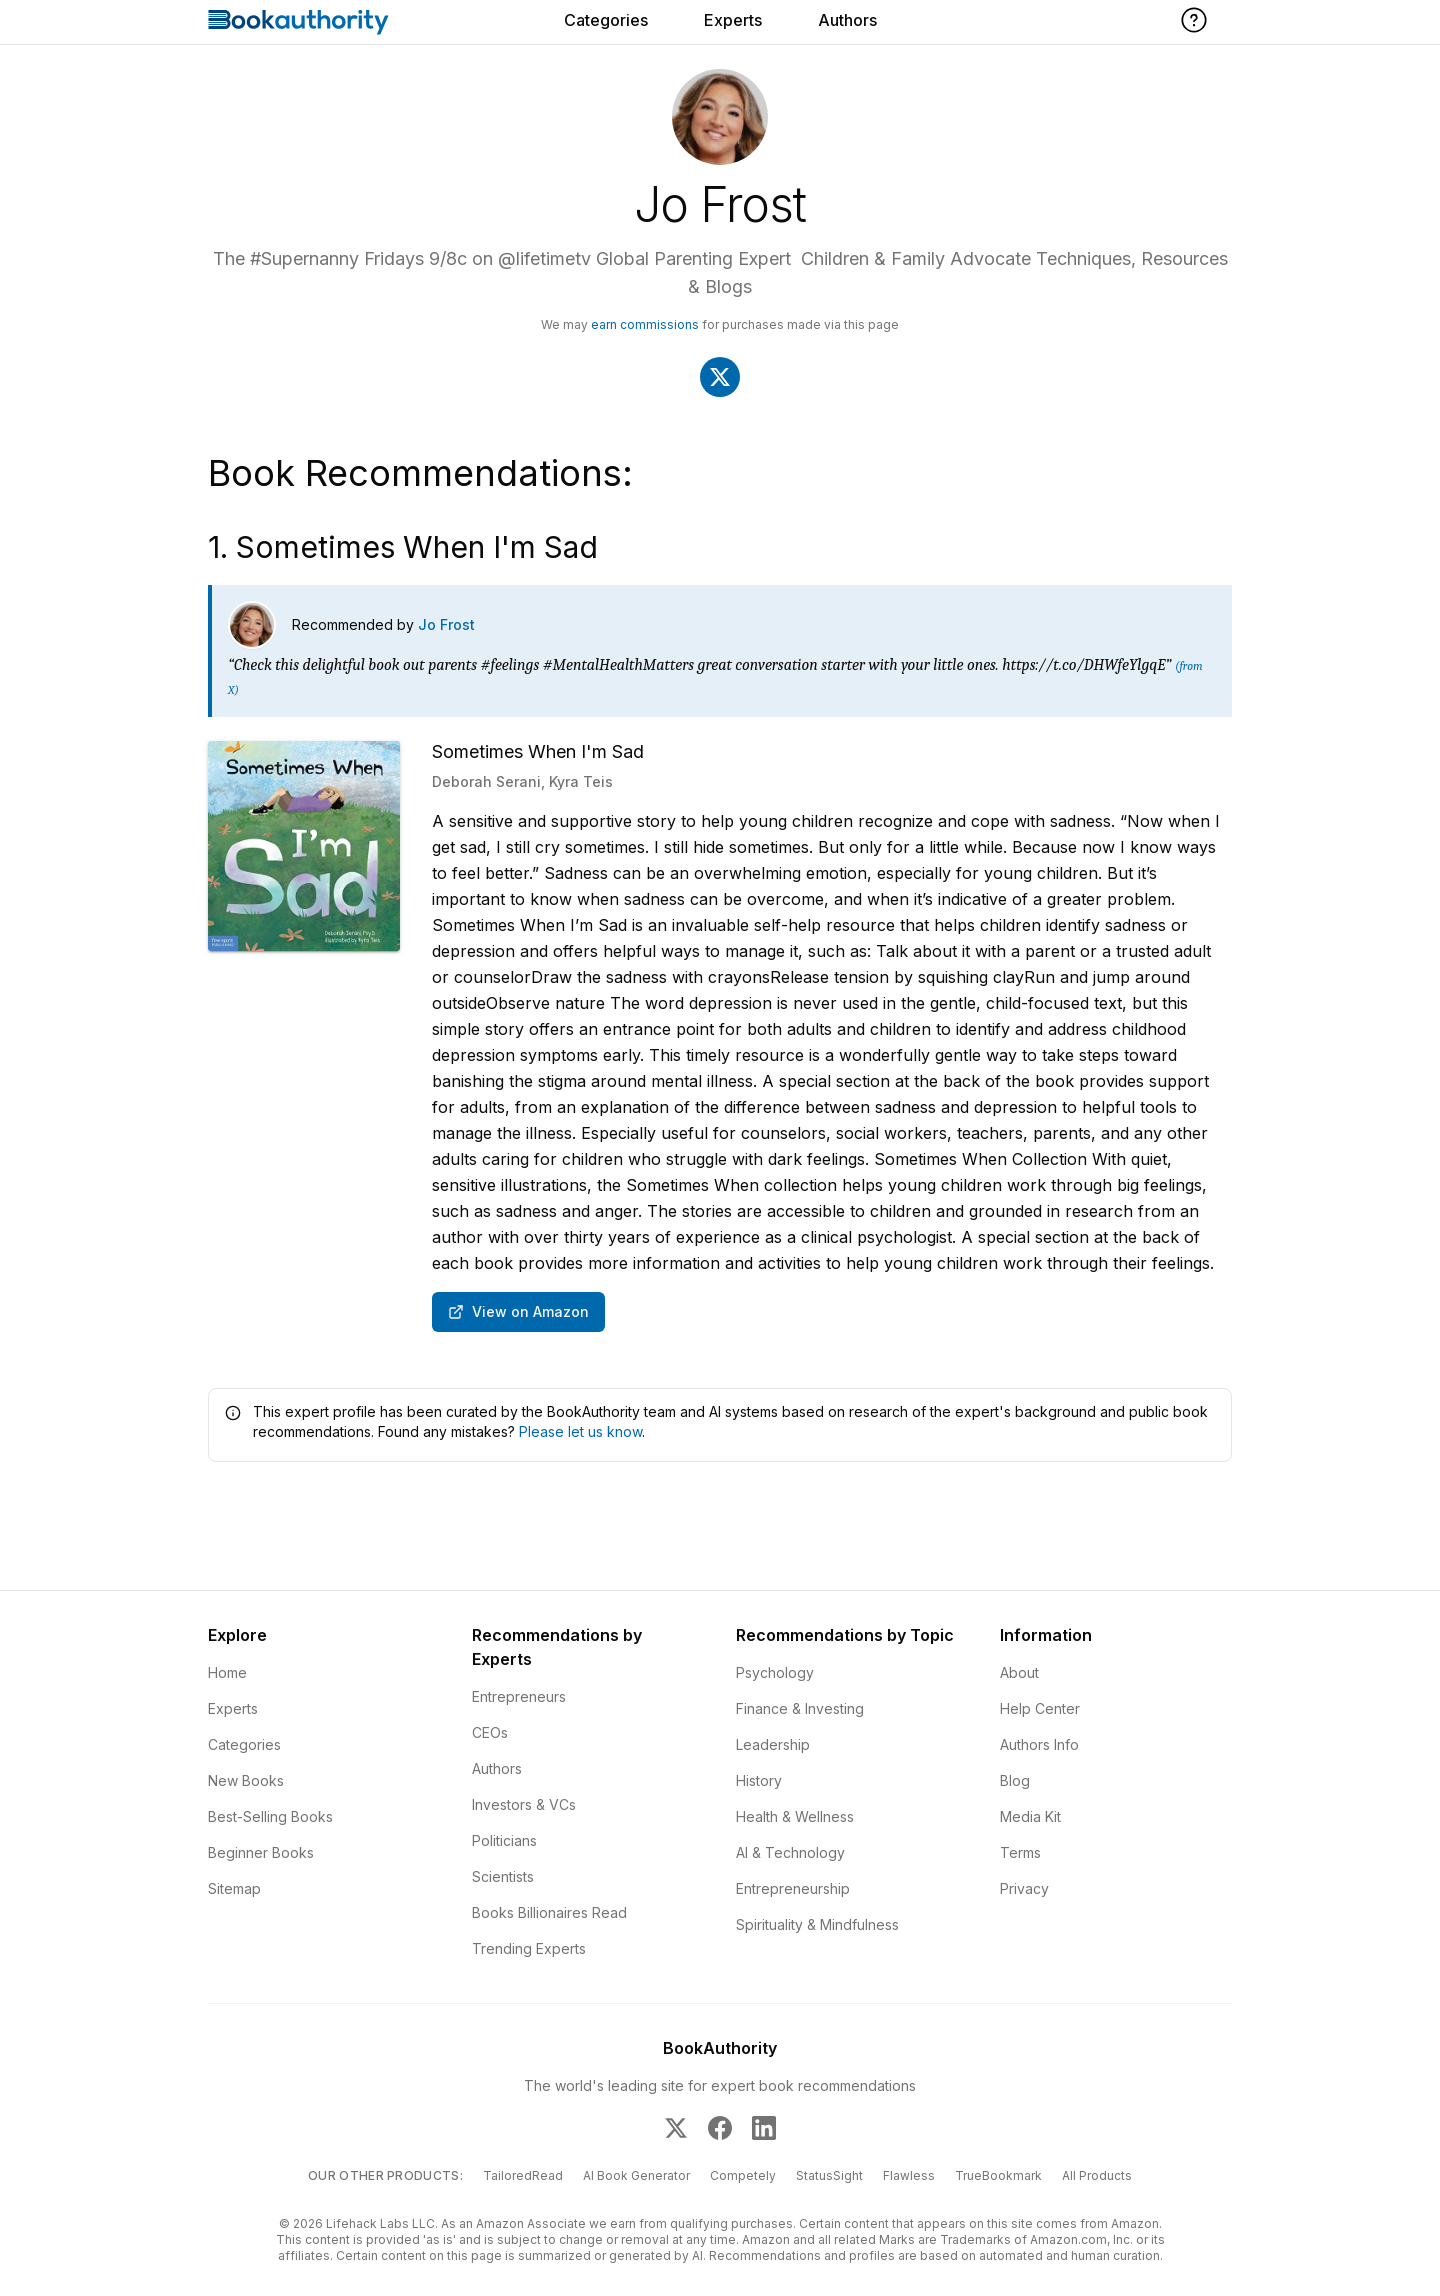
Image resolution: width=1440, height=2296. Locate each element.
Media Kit (1030, 1816)
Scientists (503, 1876)
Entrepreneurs (519, 1696)
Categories (606, 20)
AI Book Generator (636, 2175)
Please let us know (580, 1431)
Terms (1020, 1852)
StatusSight (829, 2175)
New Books (246, 1780)
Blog (1015, 1780)
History (759, 1780)
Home (227, 1672)
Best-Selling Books (270, 1816)
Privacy (1024, 1888)
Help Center (1040, 1708)
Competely (743, 2175)
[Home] (298, 22)
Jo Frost (446, 624)
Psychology (775, 1672)
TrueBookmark (998, 2175)
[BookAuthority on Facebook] (720, 2128)
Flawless (909, 2175)
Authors (847, 20)
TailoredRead (523, 2175)
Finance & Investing (800, 1708)
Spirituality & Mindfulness (817, 1924)
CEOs (490, 1732)
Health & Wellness (795, 1816)
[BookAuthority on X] (676, 2128)
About (1019, 1672)
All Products (1097, 2175)
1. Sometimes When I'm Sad (403, 547)
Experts (733, 20)
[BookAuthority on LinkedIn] (764, 2128)
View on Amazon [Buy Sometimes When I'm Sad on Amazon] (518, 1311)
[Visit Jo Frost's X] (720, 377)
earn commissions (645, 324)
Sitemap (234, 1888)
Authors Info (1039, 1744)
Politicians (504, 1840)
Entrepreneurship (793, 1888)
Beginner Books (261, 1852)
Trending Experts (529, 1948)
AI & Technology (790, 1852)
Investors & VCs (524, 1804)
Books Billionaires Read (549, 1912)
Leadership (773, 1744)
